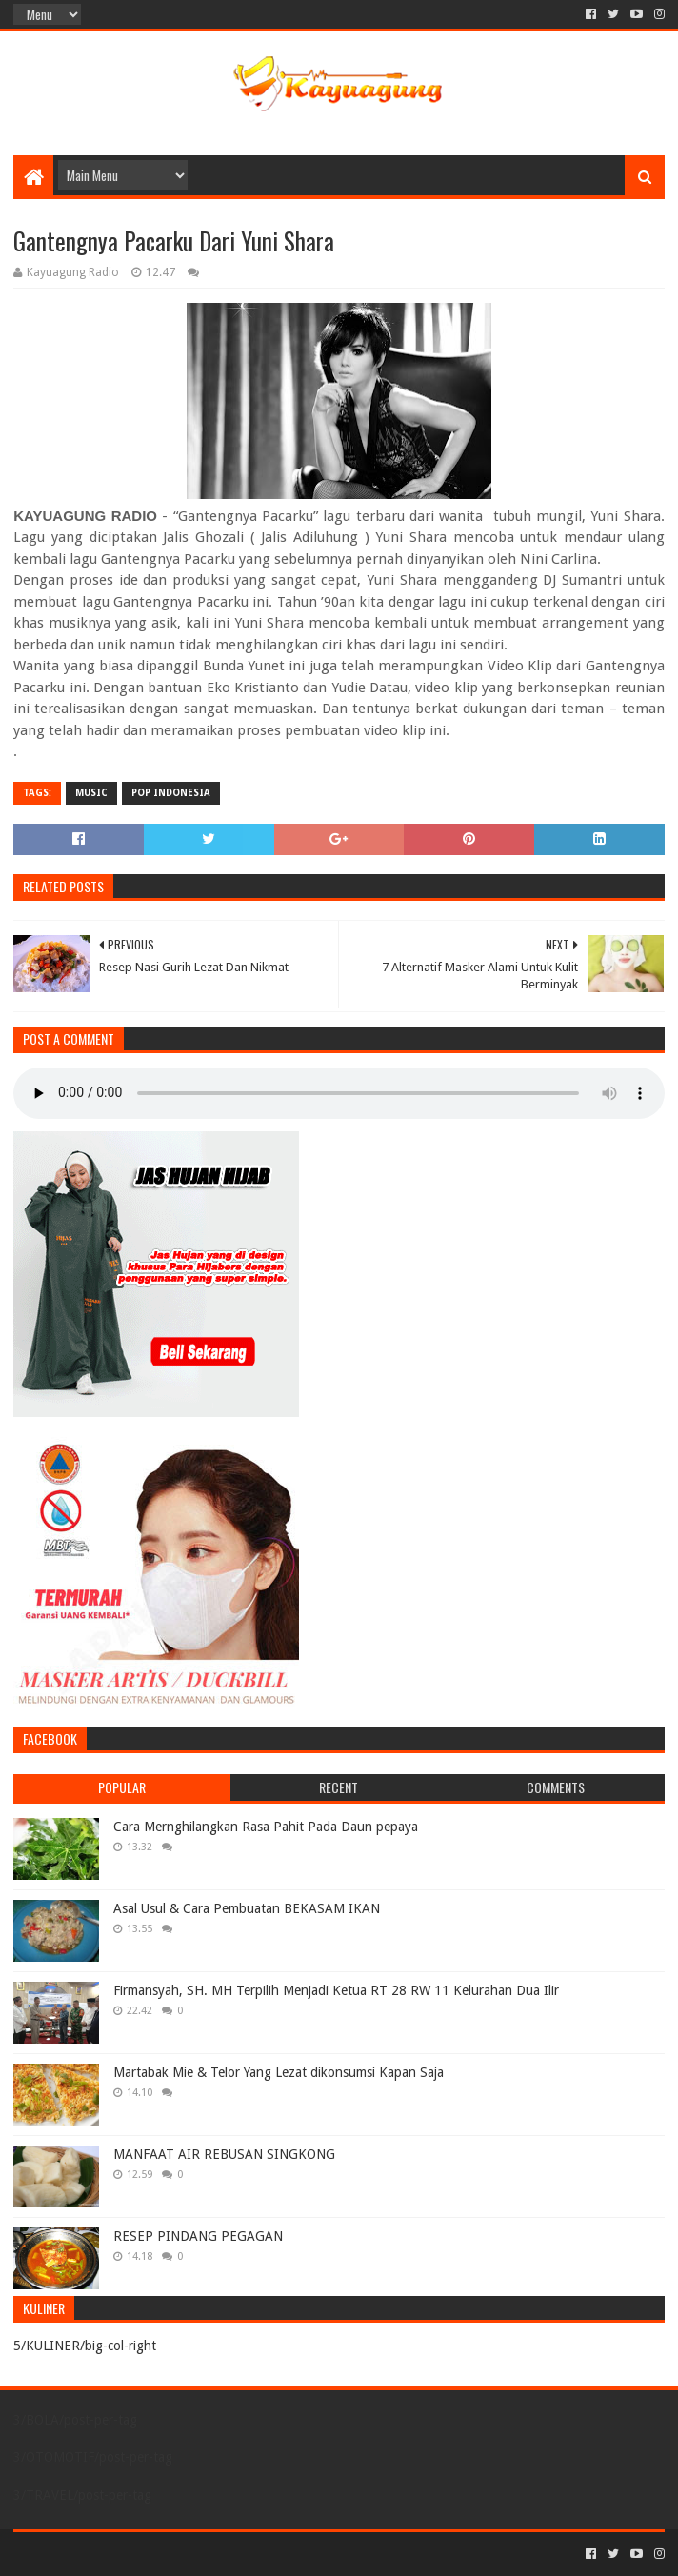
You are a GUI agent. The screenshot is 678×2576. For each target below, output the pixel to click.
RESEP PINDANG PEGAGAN (198, 2236)
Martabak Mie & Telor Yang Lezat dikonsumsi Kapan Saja (278, 2072)
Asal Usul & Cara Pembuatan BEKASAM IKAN (246, 1908)
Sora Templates (119, 2553)
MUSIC (91, 793)
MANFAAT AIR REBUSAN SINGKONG (224, 2154)
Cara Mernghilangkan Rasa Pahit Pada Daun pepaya (265, 1826)
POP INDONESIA (170, 793)
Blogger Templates (228, 2553)
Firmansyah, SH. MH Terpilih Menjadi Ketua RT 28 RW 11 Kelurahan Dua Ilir (336, 1990)
